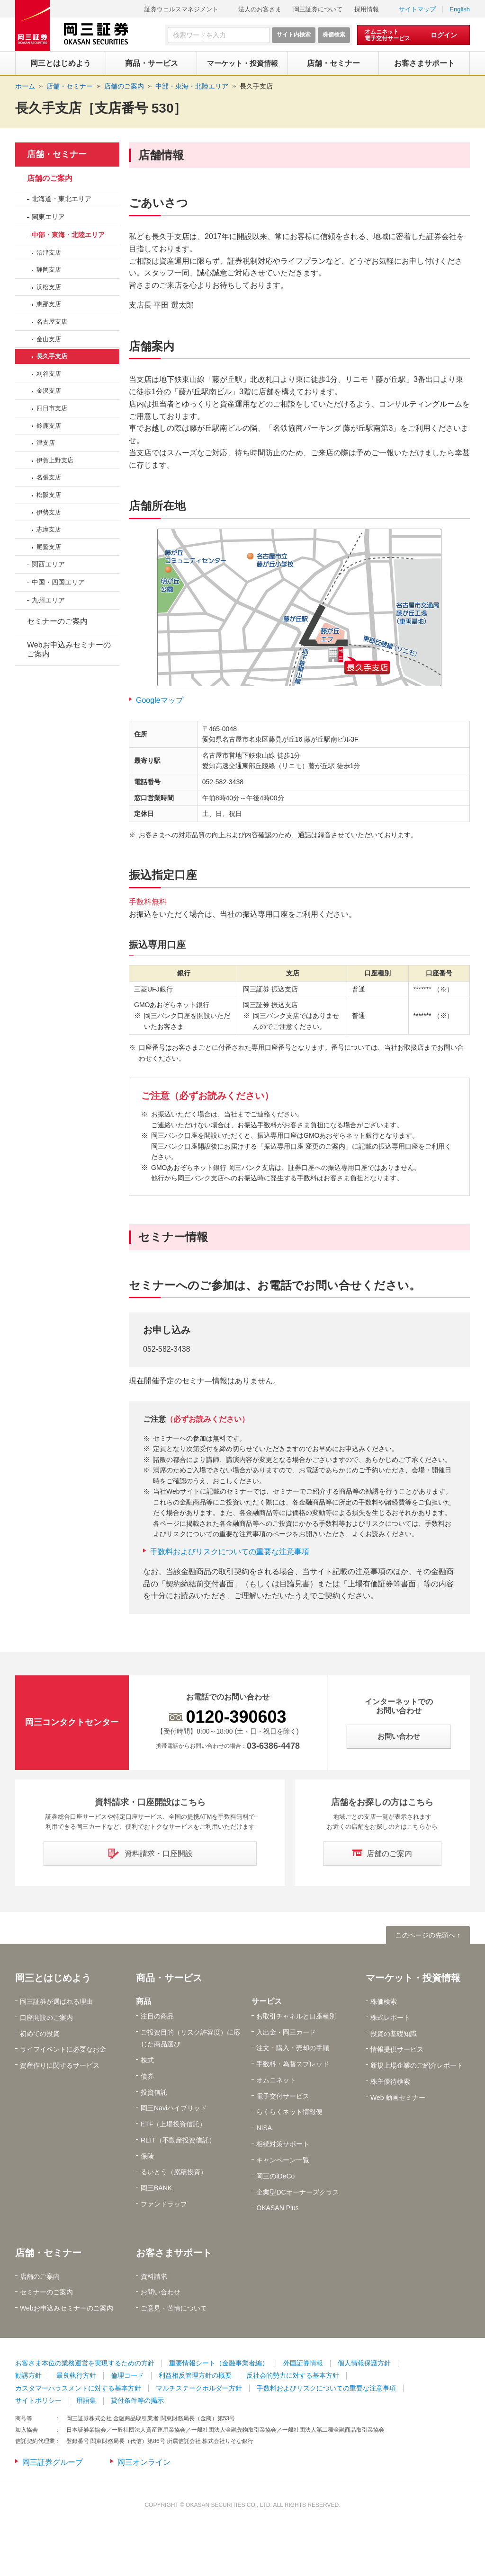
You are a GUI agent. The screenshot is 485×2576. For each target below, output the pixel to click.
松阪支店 (48, 494)
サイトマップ (417, 9)
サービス (266, 2001)
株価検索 (383, 2001)
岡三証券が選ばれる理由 (56, 2001)
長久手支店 (256, 86)
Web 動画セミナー (397, 2097)
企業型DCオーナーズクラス (297, 2192)
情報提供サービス (396, 2049)
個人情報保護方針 (364, 2363)
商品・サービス (169, 1978)
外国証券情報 (303, 2363)
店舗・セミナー (57, 154)
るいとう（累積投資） (174, 2172)
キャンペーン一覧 (282, 2160)
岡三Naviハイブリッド (174, 2108)
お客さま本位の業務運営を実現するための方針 (84, 2363)
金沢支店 (48, 390)
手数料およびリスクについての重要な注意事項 (229, 1552)
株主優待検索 (390, 2081)
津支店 (45, 442)
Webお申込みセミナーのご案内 (69, 649)
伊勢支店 (48, 512)
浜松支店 (48, 287)
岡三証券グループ (52, 2462)
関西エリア (48, 564)
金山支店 (48, 339)
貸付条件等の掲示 (137, 2400)
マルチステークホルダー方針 (199, 2388)
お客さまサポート (174, 2253)
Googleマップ (159, 700)
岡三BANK (156, 2188)
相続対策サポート (282, 2144)
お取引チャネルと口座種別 (296, 2016)
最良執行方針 (76, 2375)
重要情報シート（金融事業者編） (219, 2363)
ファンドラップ (164, 2204)
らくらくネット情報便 (289, 2112)
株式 (147, 2060)
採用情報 (366, 9)
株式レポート (390, 2017)
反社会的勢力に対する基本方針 (292, 2375)
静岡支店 (48, 269)
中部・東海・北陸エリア (68, 235)
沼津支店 (48, 252)
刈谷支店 (48, 373)
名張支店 (48, 477)
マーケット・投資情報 (413, 1978)
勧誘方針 (28, 2375)
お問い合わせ (160, 2292)
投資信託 (154, 2092)
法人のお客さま (259, 9)
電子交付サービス (282, 2096)
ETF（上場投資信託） (173, 2124)
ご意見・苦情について (174, 2308)
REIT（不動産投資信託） (178, 2140)
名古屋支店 (51, 321)
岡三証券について (317, 9)
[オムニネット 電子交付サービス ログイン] (413, 35)
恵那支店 (48, 304)
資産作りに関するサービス (59, 2065)
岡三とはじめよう (53, 1978)
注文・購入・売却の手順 (292, 2048)
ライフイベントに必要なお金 (63, 2049)
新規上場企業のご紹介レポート (416, 2065)
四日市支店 (51, 408)
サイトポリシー (38, 2400)
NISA (264, 2128)
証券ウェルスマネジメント (181, 9)
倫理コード (127, 2375)
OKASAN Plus (277, 2208)
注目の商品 (157, 2016)
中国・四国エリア (58, 582)
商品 (143, 2001)
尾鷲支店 (48, 546)
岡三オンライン (144, 2462)
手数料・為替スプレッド (292, 2064)
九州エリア (48, 600)
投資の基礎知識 (393, 2033)
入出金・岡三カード (286, 2032)
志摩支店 (48, 529)
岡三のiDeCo (275, 2176)
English (459, 9)
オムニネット (276, 2080)
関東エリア (48, 217)
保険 (147, 2156)
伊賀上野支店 (54, 460)
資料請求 (154, 2276)
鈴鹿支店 (48, 425)
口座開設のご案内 (46, 2017)
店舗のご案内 (49, 178)
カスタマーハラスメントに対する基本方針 (78, 2388)
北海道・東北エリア (61, 199)
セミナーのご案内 (57, 621)
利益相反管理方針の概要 (195, 2375)
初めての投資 (40, 2033)
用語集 (86, 2400)
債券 (147, 2076)
